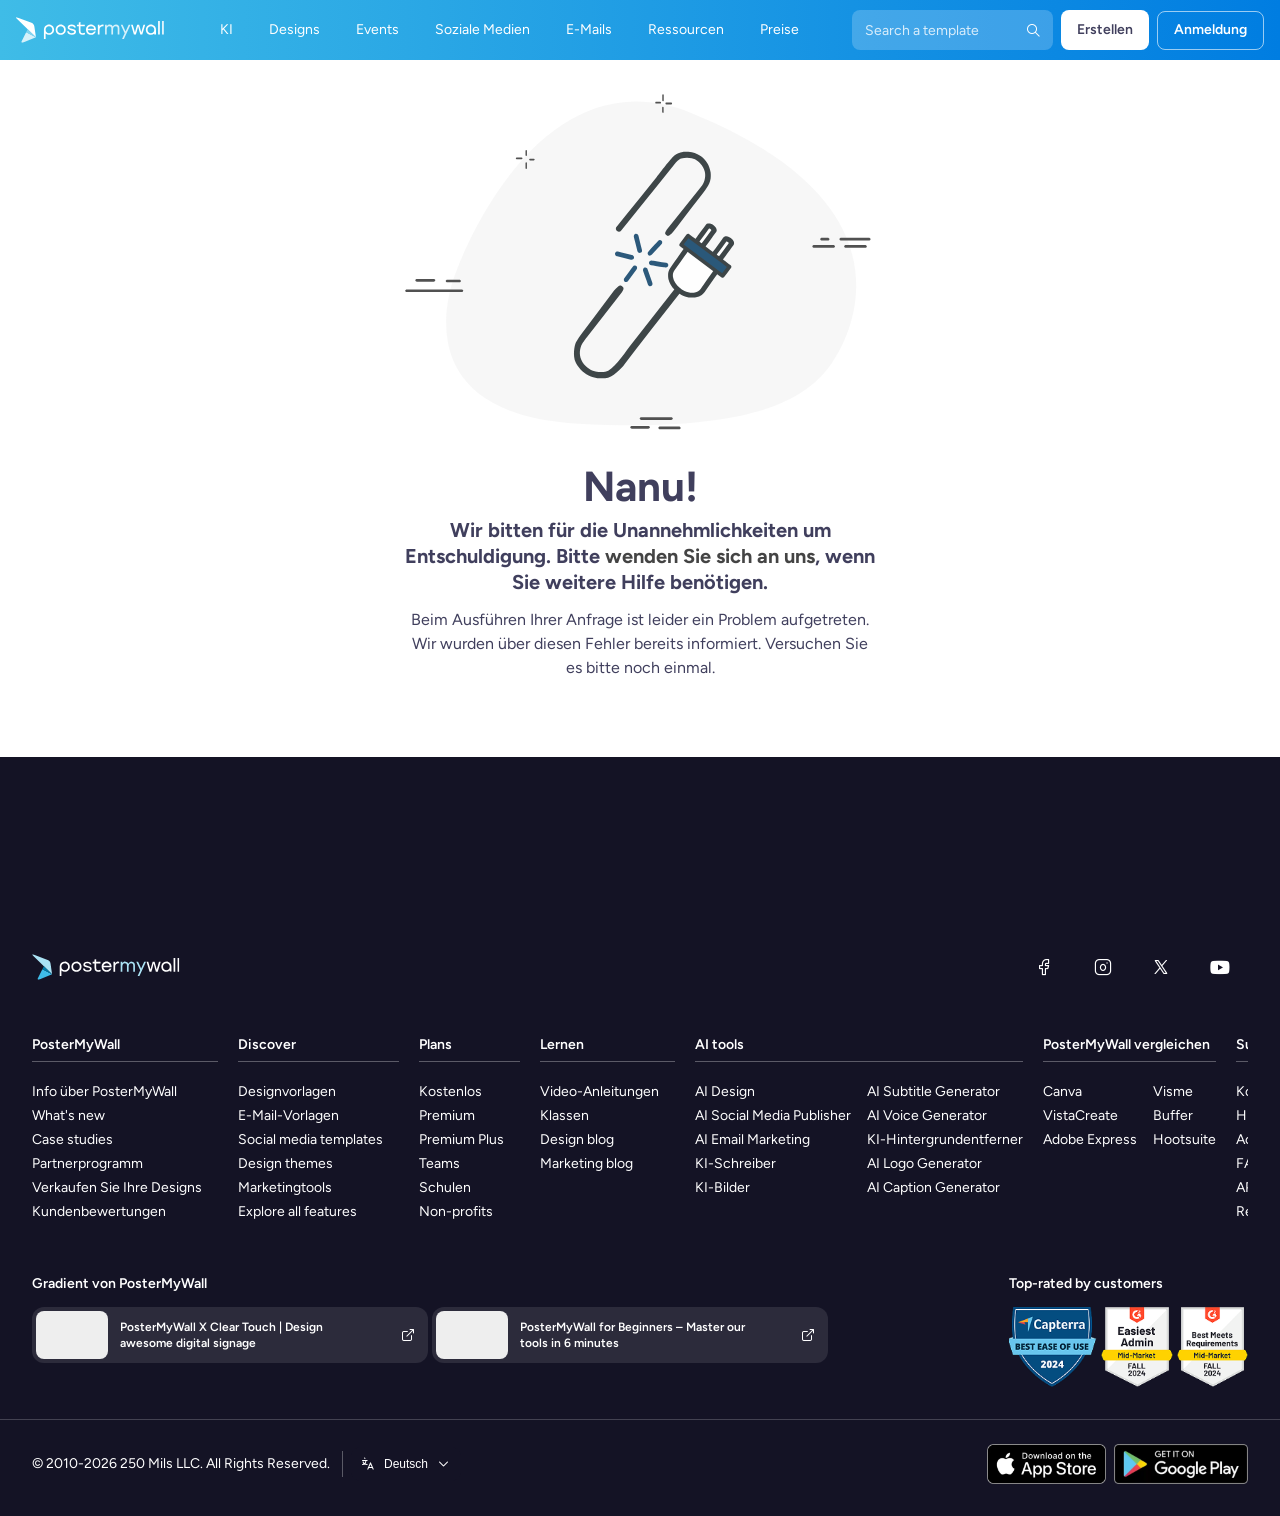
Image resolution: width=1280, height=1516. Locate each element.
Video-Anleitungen (599, 1091)
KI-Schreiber (735, 1163)
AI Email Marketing (752, 1139)
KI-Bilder (722, 1187)
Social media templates (310, 1139)
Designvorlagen (287, 1091)
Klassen (564, 1115)
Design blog (577, 1139)
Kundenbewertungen (99, 1211)
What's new (68, 1115)
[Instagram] (1103, 967)
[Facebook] (1044, 967)
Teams (439, 1163)
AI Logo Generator (924, 1163)
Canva (1062, 1091)
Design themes (285, 1163)
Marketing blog (586, 1163)
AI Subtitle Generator (933, 1091)
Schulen (445, 1187)
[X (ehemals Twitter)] (1161, 967)
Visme (1173, 1091)
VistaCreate (1080, 1115)
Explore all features (297, 1211)
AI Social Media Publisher (773, 1115)
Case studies (72, 1139)
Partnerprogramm (87, 1163)
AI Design (725, 1091)
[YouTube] (1220, 967)
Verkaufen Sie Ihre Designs (117, 1187)
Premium (447, 1115)
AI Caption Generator (933, 1187)
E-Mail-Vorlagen (288, 1115)
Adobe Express (1090, 1139)
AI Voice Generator (927, 1115)
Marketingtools (285, 1187)
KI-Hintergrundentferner (945, 1139)
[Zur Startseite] (82, 30)
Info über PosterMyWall (104, 1091)
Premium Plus (461, 1139)
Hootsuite (1184, 1139)
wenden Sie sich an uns (710, 556)
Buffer (1173, 1115)
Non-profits (456, 1211)
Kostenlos (450, 1091)
